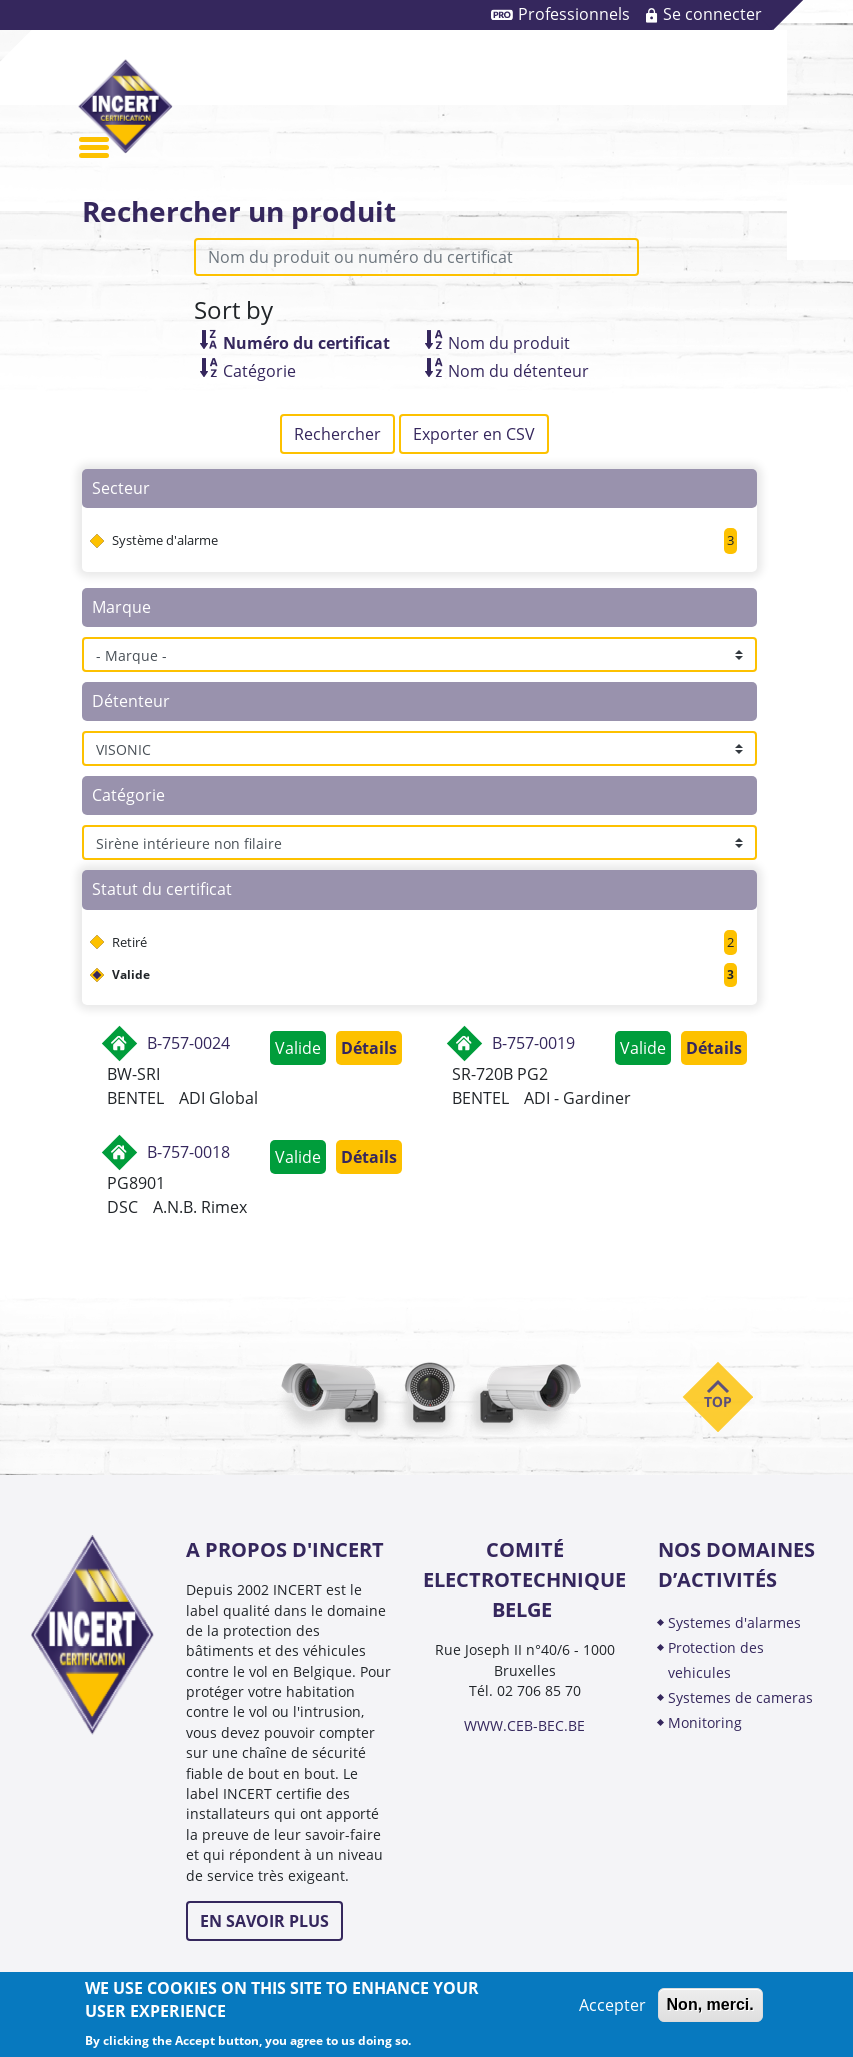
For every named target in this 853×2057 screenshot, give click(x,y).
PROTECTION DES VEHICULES (716, 1660)
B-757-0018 (188, 1152)
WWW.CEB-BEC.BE (524, 1725)
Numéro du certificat (306, 343)
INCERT (125, 106)
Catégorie (259, 371)
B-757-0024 (188, 1043)
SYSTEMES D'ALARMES (734, 1622)
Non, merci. (710, 2004)
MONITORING (707, 1722)
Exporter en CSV (474, 434)
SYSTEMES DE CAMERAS (740, 1697)
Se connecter (712, 14)
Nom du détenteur (518, 371)
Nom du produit (509, 343)
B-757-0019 (533, 1043)
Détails (369, 1048)
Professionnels (574, 14)
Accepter (612, 2005)
